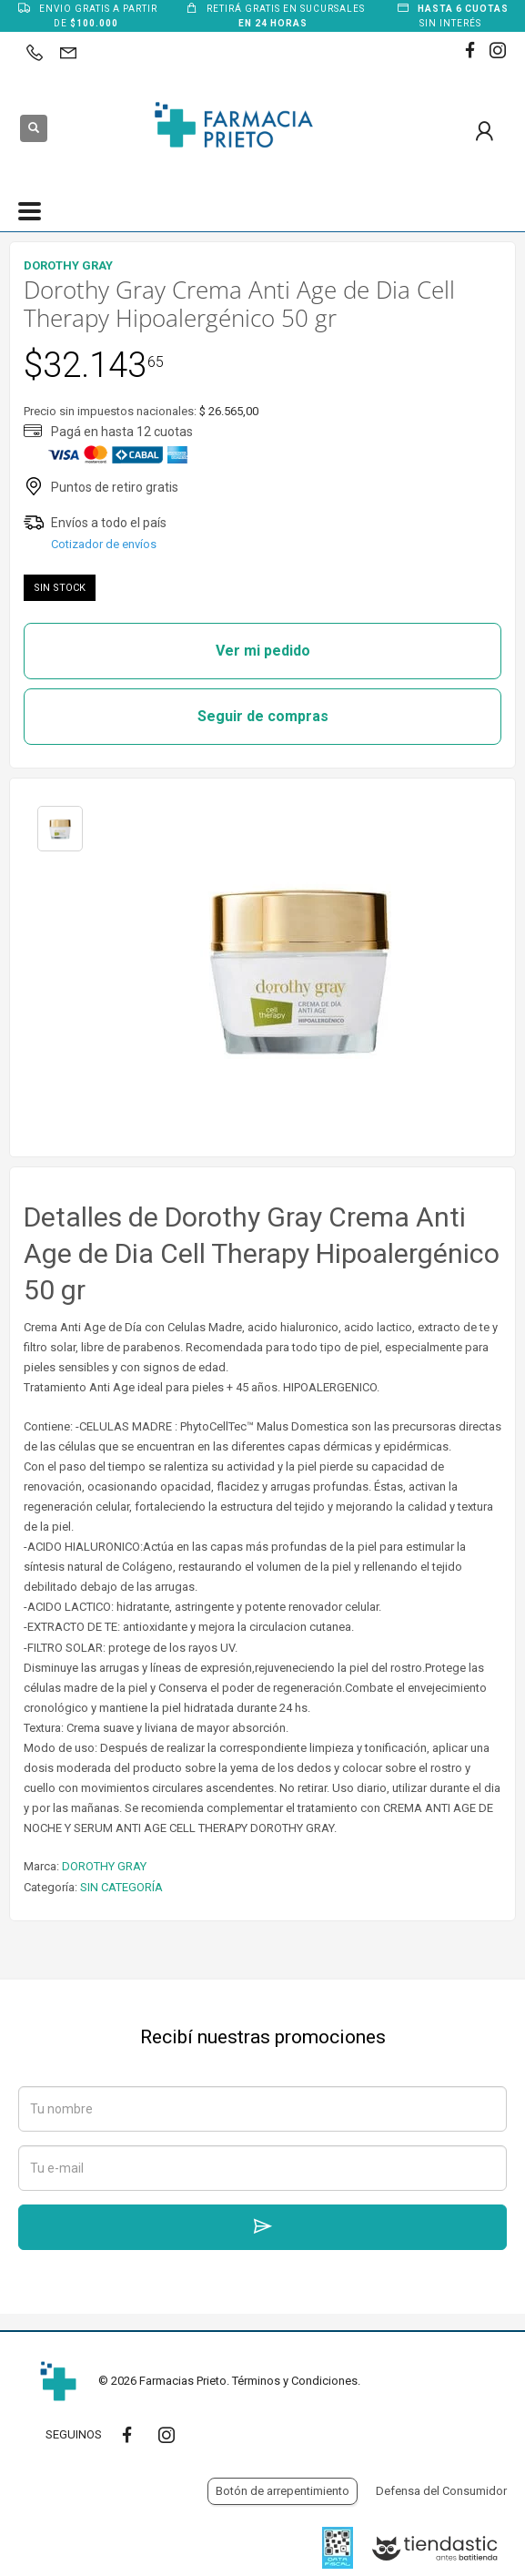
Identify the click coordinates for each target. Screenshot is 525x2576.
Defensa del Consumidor (441, 2491)
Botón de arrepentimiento (282, 2491)
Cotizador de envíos (103, 544)
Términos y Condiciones (295, 2381)
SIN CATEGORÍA (121, 1887)
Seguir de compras (262, 716)
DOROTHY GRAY (104, 1866)
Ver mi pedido (263, 650)
